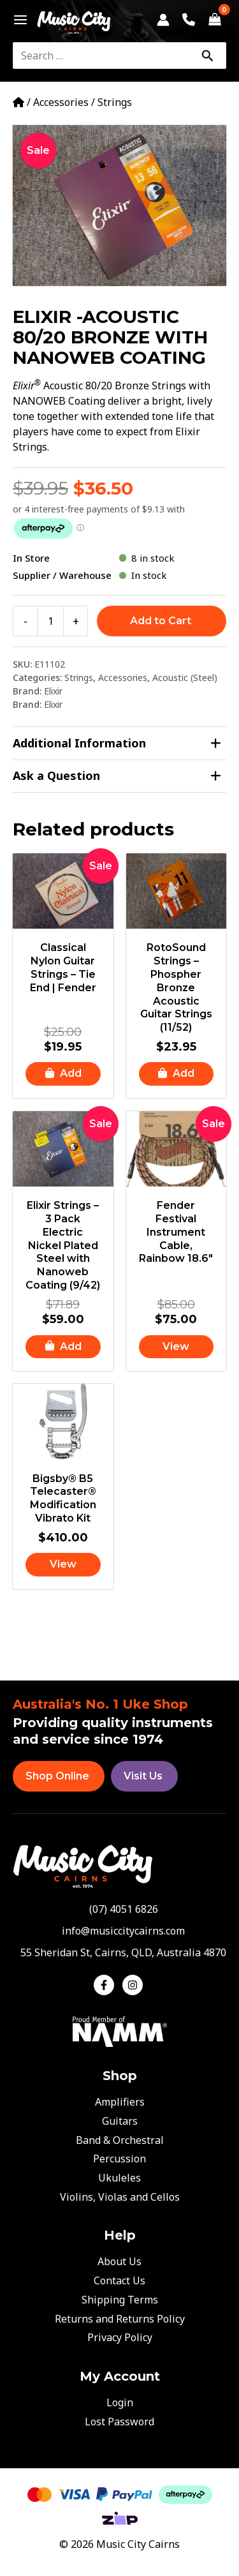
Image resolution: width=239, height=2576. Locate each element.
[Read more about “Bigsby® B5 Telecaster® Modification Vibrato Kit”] (63, 1564)
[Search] (207, 55)
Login (119, 2402)
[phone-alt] (120, 1909)
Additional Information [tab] (117, 743)
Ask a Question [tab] (117, 775)
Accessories (61, 102)
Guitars (120, 2121)
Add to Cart (160, 621)
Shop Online (57, 1776)
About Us (119, 2261)
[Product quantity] (50, 621)
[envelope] (119, 1931)
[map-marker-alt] (119, 1952)
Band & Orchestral (120, 2140)
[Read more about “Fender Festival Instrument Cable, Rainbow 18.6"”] (176, 1347)
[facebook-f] (107, 1985)
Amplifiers (120, 2102)
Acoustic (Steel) (184, 677)
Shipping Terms (120, 2300)
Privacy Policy (119, 2337)
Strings (115, 102)
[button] (63, 1074)
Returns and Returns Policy (120, 2319)
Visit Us (143, 1776)
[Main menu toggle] (17, 19)
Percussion (119, 2159)
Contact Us (119, 2280)
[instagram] (134, 1985)
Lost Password (119, 2422)
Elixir (53, 691)
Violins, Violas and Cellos (120, 2197)
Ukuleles (119, 2178)
